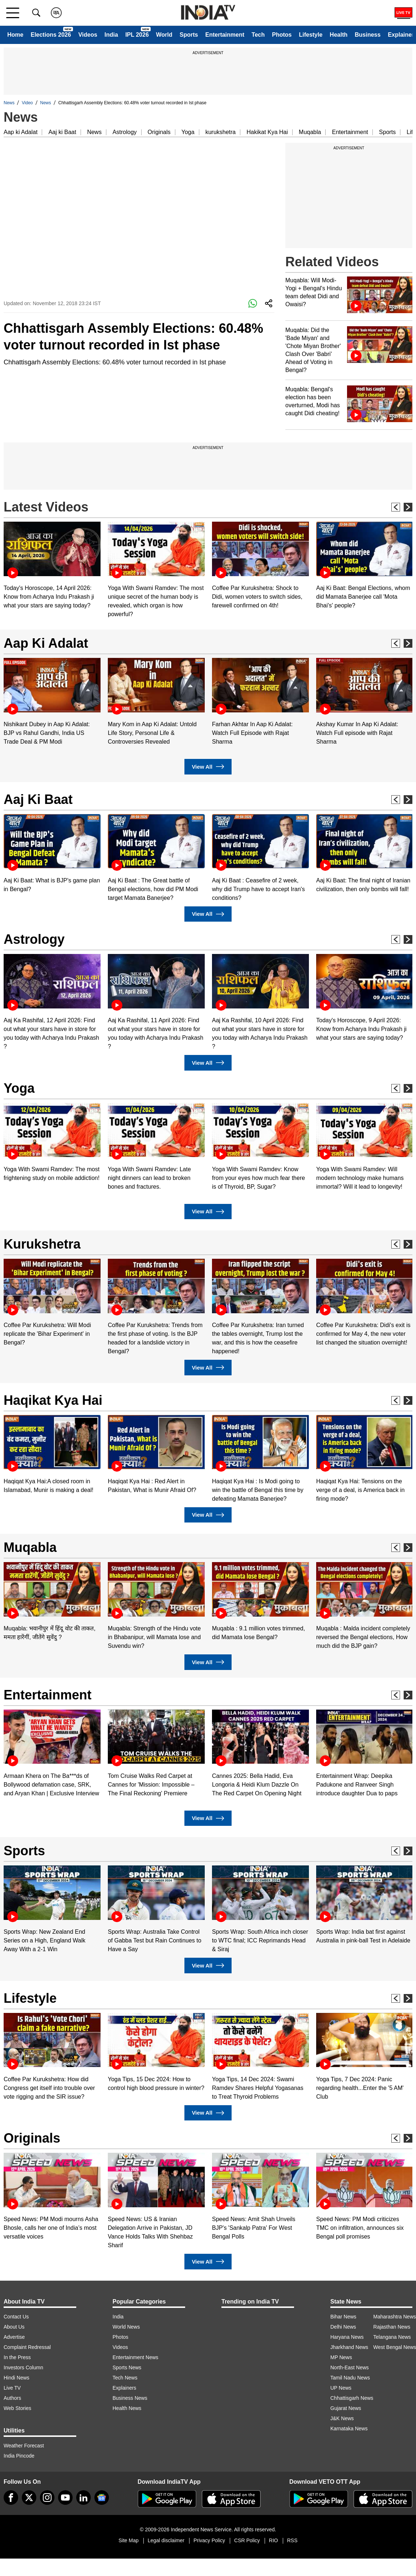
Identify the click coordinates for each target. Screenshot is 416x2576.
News (9, 102)
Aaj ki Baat (62, 132)
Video (27, 102)
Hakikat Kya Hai (267, 132)
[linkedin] (83, 2497)
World (164, 35)
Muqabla (310, 132)
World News (126, 2327)
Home (15, 35)
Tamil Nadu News (350, 2378)
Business (367, 35)
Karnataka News (349, 2428)
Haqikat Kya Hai (53, 1400)
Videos (87, 35)
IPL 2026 (137, 35)
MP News (341, 2357)
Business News (130, 2398)
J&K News (342, 2418)
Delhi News (343, 2327)
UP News (340, 2388)
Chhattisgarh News (351, 2398)
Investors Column (23, 2367)
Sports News (127, 2367)
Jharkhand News (349, 2347)
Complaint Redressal (27, 2347)
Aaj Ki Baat (38, 799)
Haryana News (347, 2337)
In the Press (17, 2357)
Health (338, 35)
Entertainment (224, 35)
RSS (292, 2540)
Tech (258, 35)
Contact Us (16, 2317)
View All (208, 767)
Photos (281, 35)
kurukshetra (220, 132)
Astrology (125, 132)
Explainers (124, 2388)
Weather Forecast (24, 2445)
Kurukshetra (42, 1244)
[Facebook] (11, 2497)
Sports (189, 35)
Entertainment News (135, 2357)
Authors (12, 2398)
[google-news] (101, 2497)
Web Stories (17, 2408)
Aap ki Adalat (20, 132)
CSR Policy (247, 2540)
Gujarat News (345, 2408)
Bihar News (343, 2317)
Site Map (128, 2540)
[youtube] (65, 2497)
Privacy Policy (209, 2540)
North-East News (349, 2367)
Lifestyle (310, 35)
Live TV (12, 2388)
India (111, 35)
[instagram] (47, 2497)
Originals (159, 132)
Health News (127, 2408)
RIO (273, 2540)
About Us (14, 2327)
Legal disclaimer (166, 2540)
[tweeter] (29, 2497)
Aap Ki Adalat (46, 643)
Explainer (401, 35)
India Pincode (19, 2456)
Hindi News (16, 2378)
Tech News (125, 2378)
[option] (52, 566)
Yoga (188, 132)
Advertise (14, 2337)
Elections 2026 (50, 35)
